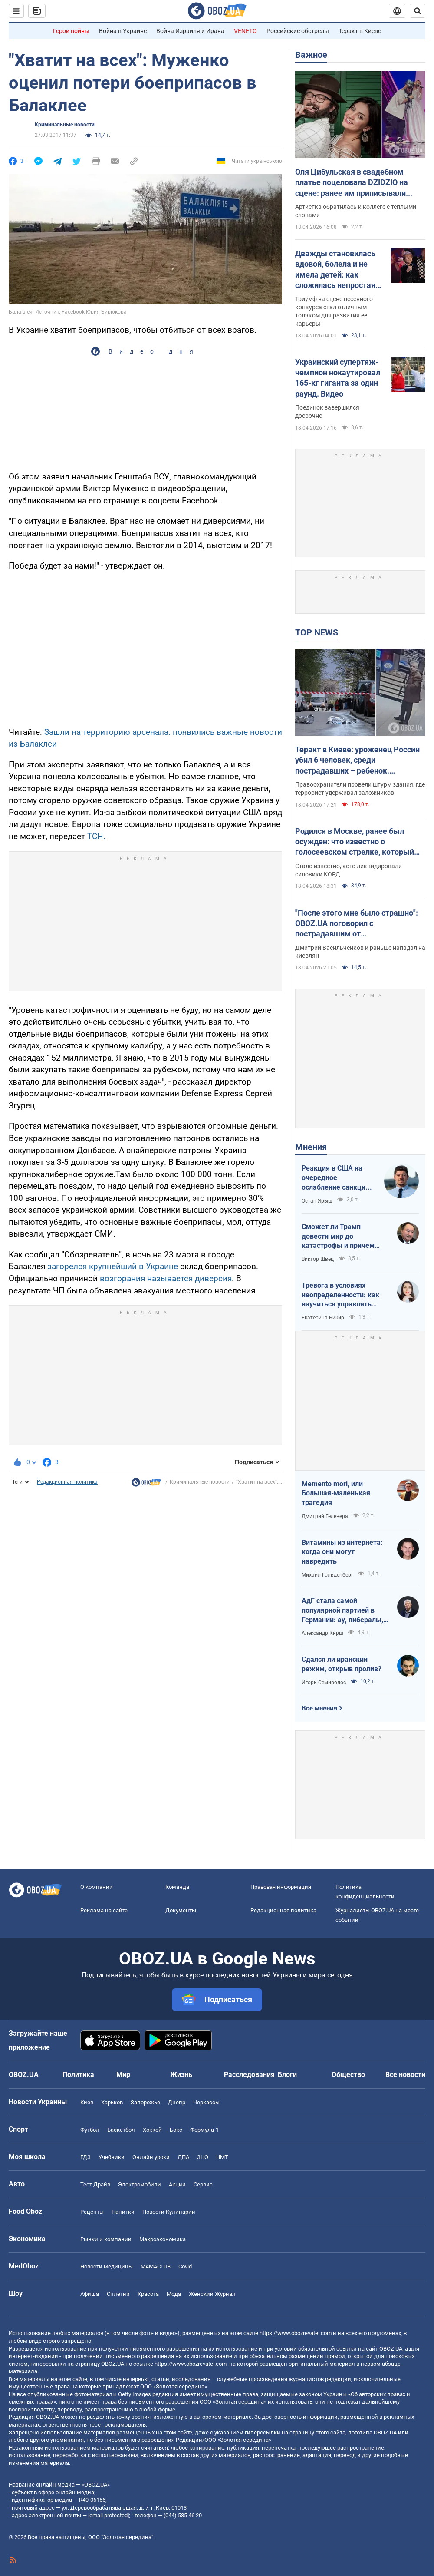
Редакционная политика (67, 1482)
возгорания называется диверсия (166, 1278)
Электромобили (139, 2184)
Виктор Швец (318, 1259)
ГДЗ (85, 2157)
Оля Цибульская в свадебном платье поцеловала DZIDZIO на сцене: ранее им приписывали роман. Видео (351, 182)
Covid (185, 2266)
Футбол (89, 2129)
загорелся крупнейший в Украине (112, 1266)
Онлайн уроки (151, 2157)
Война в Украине (123, 30)
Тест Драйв (95, 2184)
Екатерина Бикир (323, 1318)
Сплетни (118, 2294)
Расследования (249, 2074)
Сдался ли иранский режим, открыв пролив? (341, 1664)
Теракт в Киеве (360, 30)
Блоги (287, 2074)
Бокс (176, 2129)
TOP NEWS (316, 632)
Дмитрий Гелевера (325, 1516)
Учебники (112, 2157)
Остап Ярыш (317, 1201)
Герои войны (71, 30)
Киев (86, 2102)
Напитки (123, 2212)
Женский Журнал (212, 2294)
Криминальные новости (65, 125)
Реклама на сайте (104, 1910)
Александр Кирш (322, 1633)
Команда (177, 1887)
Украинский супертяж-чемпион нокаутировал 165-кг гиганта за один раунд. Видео (337, 377)
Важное (311, 55)
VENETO (245, 30)
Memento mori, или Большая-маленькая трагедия (336, 1493)
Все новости (405, 2074)
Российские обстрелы (297, 30)
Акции (177, 2184)
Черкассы (206, 2102)
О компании (96, 1887)
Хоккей (152, 2129)
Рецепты (92, 2212)
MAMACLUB (156, 2266)
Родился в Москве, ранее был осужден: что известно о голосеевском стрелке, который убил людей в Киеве (354, 842)
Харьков (112, 2102)
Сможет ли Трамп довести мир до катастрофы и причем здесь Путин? (338, 1236)
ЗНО (202, 2157)
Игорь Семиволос (324, 1683)
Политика (78, 2074)
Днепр (176, 2102)
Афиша (89, 2294)
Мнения (311, 1147)
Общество (348, 2074)
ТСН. (96, 836)
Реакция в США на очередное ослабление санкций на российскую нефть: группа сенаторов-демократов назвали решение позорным (338, 1178)
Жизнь (181, 2074)
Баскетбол (121, 2129)
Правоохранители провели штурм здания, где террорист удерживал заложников (360, 788)
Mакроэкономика (162, 2239)
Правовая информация (280, 1887)
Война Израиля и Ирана (190, 30)
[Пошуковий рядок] (417, 10)
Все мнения (319, 1708)
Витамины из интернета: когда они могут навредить (342, 1551)
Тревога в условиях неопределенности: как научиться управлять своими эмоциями (340, 1295)
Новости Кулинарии (168, 2212)
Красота (148, 2294)
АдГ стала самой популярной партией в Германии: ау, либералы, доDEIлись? (342, 1610)
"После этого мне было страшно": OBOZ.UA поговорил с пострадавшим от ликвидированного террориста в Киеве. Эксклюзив (356, 923)
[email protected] (108, 2515)
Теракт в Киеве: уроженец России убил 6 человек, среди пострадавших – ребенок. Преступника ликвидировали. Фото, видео (357, 760)
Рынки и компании (106, 2239)
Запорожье (145, 2102)
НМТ (222, 2157)
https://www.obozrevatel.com (296, 2333)
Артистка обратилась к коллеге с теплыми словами (355, 210)
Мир (123, 2074)
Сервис (203, 2184)
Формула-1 (204, 2129)
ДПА (183, 2157)
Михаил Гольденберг (327, 1575)
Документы (180, 1910)
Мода (174, 2294)
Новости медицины (106, 2266)
